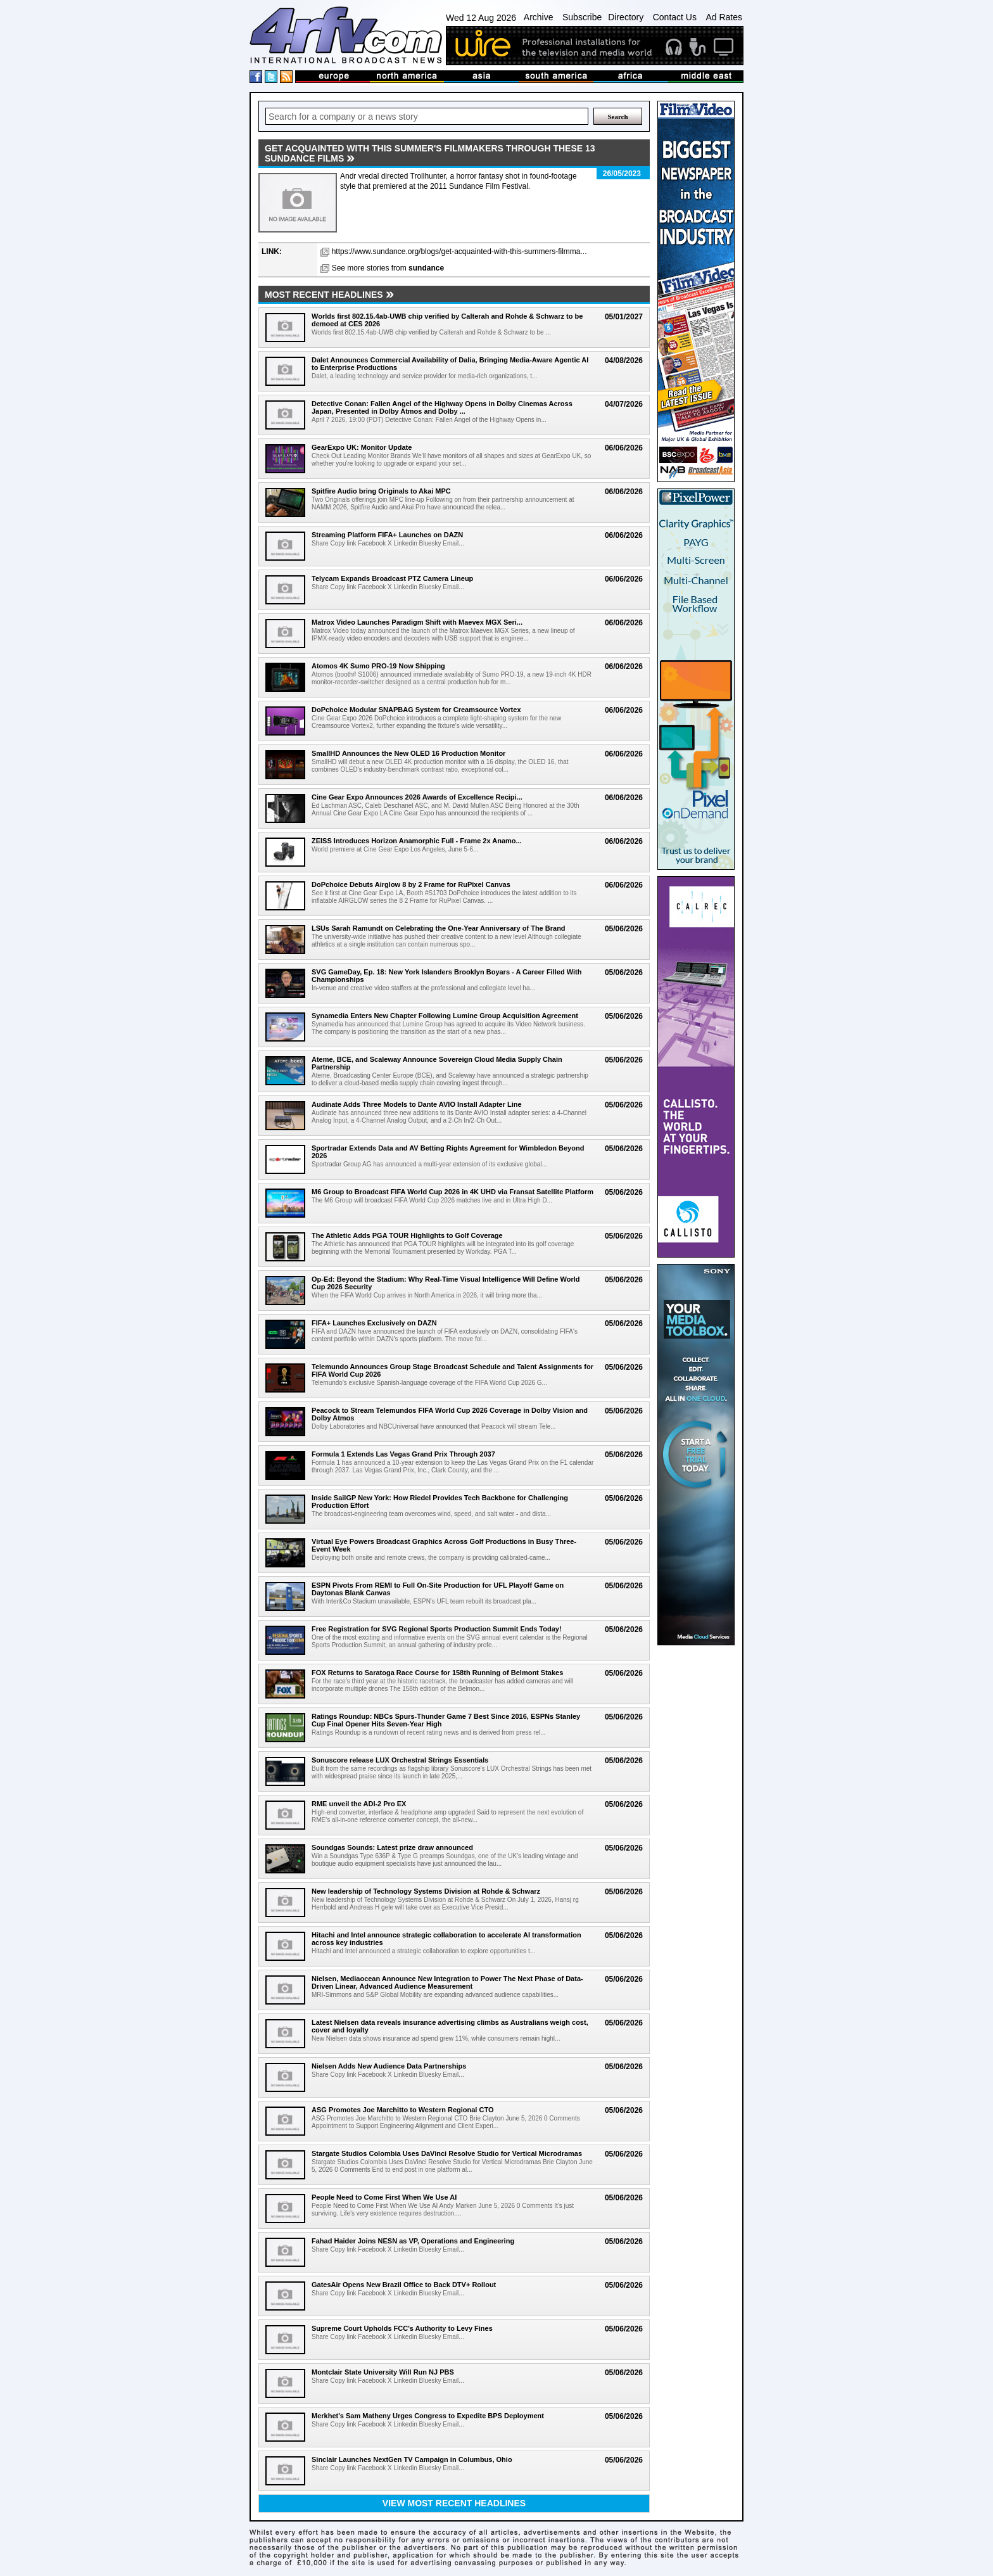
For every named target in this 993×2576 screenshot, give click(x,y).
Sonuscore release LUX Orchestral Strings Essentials (400, 1760)
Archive (538, 17)
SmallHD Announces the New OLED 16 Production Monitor (408, 753)
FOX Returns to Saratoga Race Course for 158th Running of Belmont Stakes (437, 1672)
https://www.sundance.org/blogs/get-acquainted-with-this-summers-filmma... (459, 251)
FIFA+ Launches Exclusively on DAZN (374, 1323)
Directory (625, 17)
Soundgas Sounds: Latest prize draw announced (392, 1847)
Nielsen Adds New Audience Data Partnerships (389, 2066)
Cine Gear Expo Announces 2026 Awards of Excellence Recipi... (417, 797)
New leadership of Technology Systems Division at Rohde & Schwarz (426, 1891)
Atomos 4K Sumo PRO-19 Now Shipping (378, 666)
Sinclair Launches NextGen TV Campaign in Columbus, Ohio (412, 2459)
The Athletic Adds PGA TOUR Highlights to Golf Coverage (407, 1235)
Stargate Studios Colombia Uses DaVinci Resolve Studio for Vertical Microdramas (447, 2153)
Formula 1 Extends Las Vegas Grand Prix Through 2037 (403, 1454)
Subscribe (582, 17)
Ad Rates (723, 17)
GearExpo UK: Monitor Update (362, 447)
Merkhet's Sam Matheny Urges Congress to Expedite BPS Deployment (428, 2416)
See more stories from (388, 268)
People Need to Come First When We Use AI (384, 2197)
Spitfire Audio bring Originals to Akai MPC (381, 491)
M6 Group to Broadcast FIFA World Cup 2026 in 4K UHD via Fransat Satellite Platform (452, 1192)
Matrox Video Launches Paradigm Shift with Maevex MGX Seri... (417, 622)
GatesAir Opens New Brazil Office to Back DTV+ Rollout (404, 2284)
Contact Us (675, 17)
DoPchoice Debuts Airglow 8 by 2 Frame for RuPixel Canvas (411, 884)
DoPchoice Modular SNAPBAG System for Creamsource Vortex (416, 709)
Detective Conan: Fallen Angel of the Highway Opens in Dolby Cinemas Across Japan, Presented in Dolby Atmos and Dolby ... (442, 407)
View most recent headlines (454, 2503)
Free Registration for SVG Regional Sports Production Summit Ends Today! (437, 1629)
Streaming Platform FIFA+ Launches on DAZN (387, 535)
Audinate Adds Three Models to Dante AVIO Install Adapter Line (417, 1104)
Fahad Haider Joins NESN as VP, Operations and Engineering (413, 2241)
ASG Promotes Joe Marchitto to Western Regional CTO (402, 2110)
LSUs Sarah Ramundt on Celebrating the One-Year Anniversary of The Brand (439, 928)
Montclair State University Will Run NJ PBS (383, 2372)
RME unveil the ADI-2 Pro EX (359, 1804)
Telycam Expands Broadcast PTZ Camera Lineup (392, 578)
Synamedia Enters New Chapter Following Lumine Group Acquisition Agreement (445, 1015)
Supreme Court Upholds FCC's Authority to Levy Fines (402, 2328)
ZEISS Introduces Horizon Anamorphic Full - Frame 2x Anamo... (417, 841)
